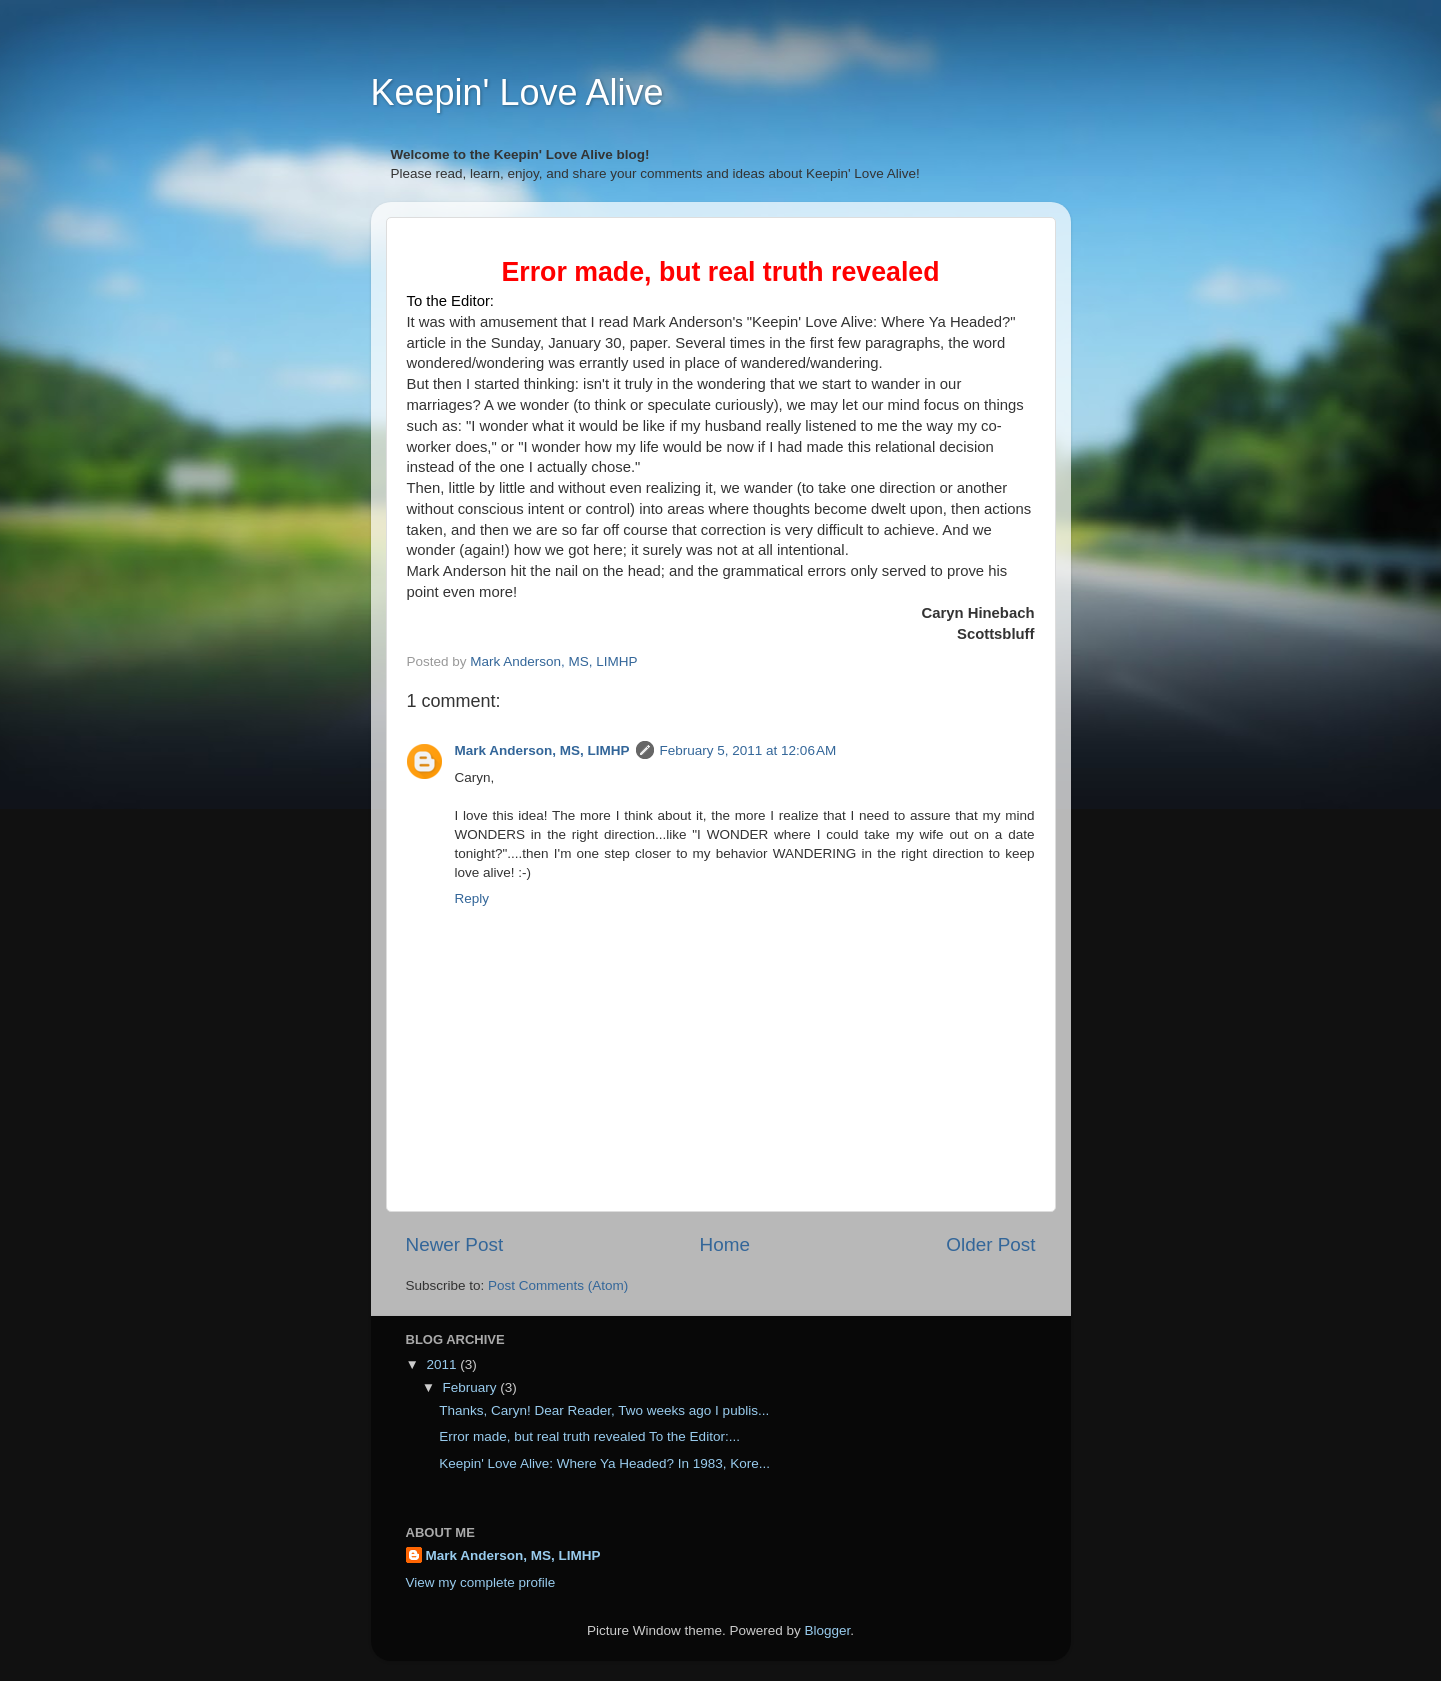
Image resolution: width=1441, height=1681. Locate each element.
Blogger (828, 1630)
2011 (443, 1364)
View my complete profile (481, 1582)
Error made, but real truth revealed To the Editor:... (589, 1436)
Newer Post (455, 1244)
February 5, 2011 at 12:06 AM (748, 750)
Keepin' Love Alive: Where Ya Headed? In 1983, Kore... (604, 1463)
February (472, 1387)
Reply (472, 898)
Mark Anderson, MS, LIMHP (542, 750)
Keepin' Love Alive (517, 92)
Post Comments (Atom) (558, 1285)
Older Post (990, 1244)
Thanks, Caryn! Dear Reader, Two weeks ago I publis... (604, 1410)
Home (725, 1244)
